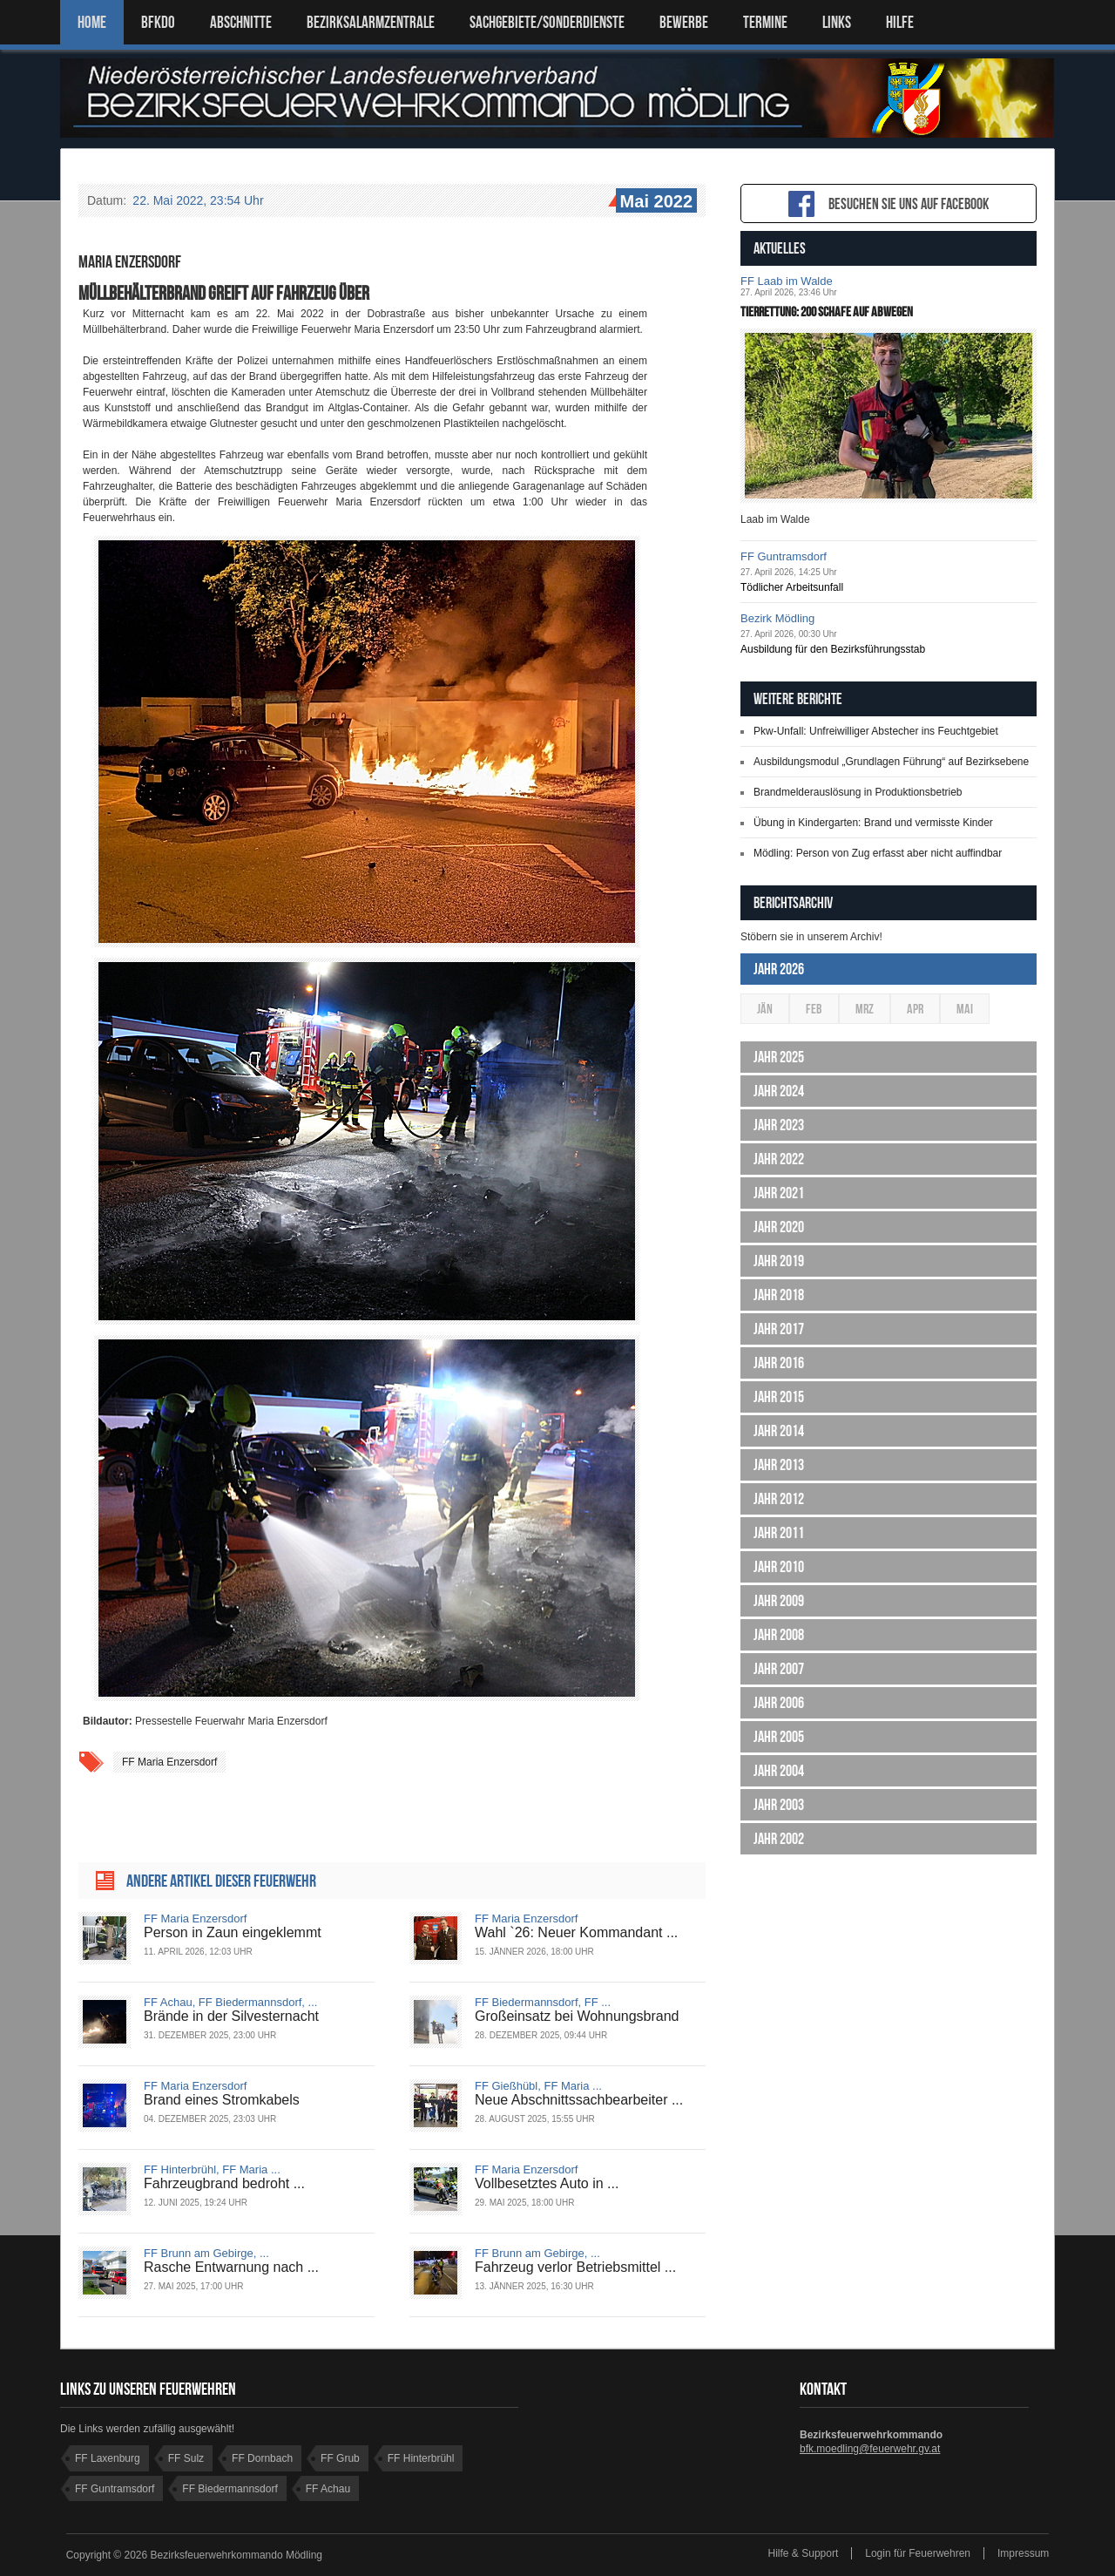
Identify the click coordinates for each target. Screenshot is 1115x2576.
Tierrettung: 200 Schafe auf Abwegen (826, 311)
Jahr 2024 (778, 1091)
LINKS (836, 22)
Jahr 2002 (778, 1838)
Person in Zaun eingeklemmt (232, 1932)
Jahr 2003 (778, 1804)
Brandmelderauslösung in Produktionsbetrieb (857, 792)
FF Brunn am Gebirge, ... (206, 2253)
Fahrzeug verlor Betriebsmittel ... (575, 2267)
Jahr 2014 (778, 1431)
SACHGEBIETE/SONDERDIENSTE (547, 22)
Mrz (864, 1008)
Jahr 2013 (778, 1465)
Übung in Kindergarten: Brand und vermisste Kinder (873, 823)
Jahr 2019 (778, 1261)
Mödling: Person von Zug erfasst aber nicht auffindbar (877, 853)
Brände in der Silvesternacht (231, 2016)
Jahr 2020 (778, 1227)
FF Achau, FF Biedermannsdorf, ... (230, 2002)
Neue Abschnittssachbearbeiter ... (579, 2099)
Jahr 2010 (778, 1567)
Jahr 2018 (778, 1295)
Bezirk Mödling (777, 618)
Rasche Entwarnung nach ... (231, 2267)
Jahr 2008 (778, 1635)
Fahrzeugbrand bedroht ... (224, 2183)
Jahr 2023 (778, 1125)
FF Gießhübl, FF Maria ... (538, 2085)
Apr (915, 1008)
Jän (765, 1008)
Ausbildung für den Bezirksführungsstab (832, 649)
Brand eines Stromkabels (222, 2099)
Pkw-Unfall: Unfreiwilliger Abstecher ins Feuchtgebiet (875, 731)
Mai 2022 (654, 202)
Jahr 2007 (778, 1669)
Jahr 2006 (778, 1703)
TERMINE (765, 22)
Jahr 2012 (778, 1499)
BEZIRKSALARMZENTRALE (371, 22)
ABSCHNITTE (241, 22)
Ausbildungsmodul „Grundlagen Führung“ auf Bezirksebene (891, 762)
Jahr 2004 (778, 1770)
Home (92, 22)
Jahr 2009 (778, 1601)
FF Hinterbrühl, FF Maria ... (212, 2169)
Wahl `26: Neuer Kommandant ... (576, 1932)
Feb (814, 1008)
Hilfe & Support (803, 2553)
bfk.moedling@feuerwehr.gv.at (870, 2449)
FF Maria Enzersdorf (169, 1762)
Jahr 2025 (778, 1057)
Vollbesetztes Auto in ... (546, 2183)
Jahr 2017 (778, 1329)
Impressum (1023, 2553)
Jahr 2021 (778, 1193)
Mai (964, 1008)
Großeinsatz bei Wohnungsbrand (577, 2016)
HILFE (900, 22)
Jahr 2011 (778, 1533)
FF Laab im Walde (786, 281)
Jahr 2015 (778, 1397)
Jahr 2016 (778, 1363)
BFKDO (158, 22)
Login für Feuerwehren (917, 2553)
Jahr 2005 (778, 1737)
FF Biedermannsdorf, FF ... (543, 2002)
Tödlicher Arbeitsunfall (791, 587)
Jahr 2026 (778, 969)
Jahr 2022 (778, 1159)
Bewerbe (683, 22)
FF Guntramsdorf (783, 556)
